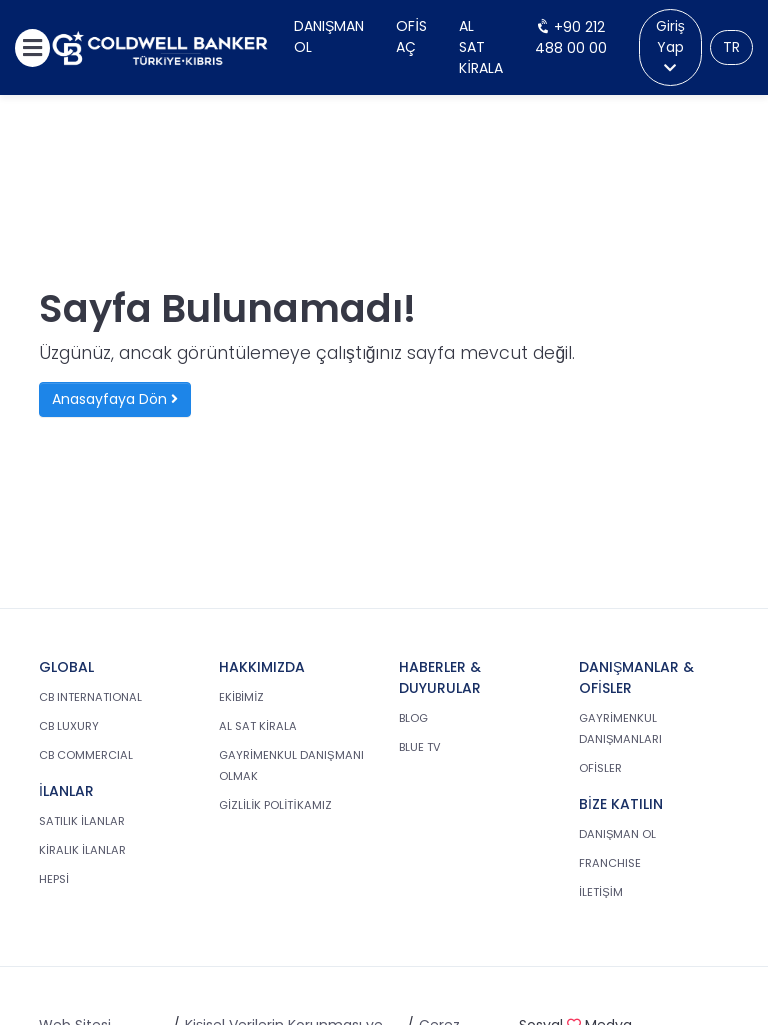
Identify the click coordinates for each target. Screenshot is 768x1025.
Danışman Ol (329, 36)
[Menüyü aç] (32, 48)
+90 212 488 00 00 (571, 37)
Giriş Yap (670, 45)
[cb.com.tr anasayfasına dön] (160, 47)
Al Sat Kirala (481, 47)
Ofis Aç (411, 36)
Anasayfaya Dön (115, 399)
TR (731, 47)
